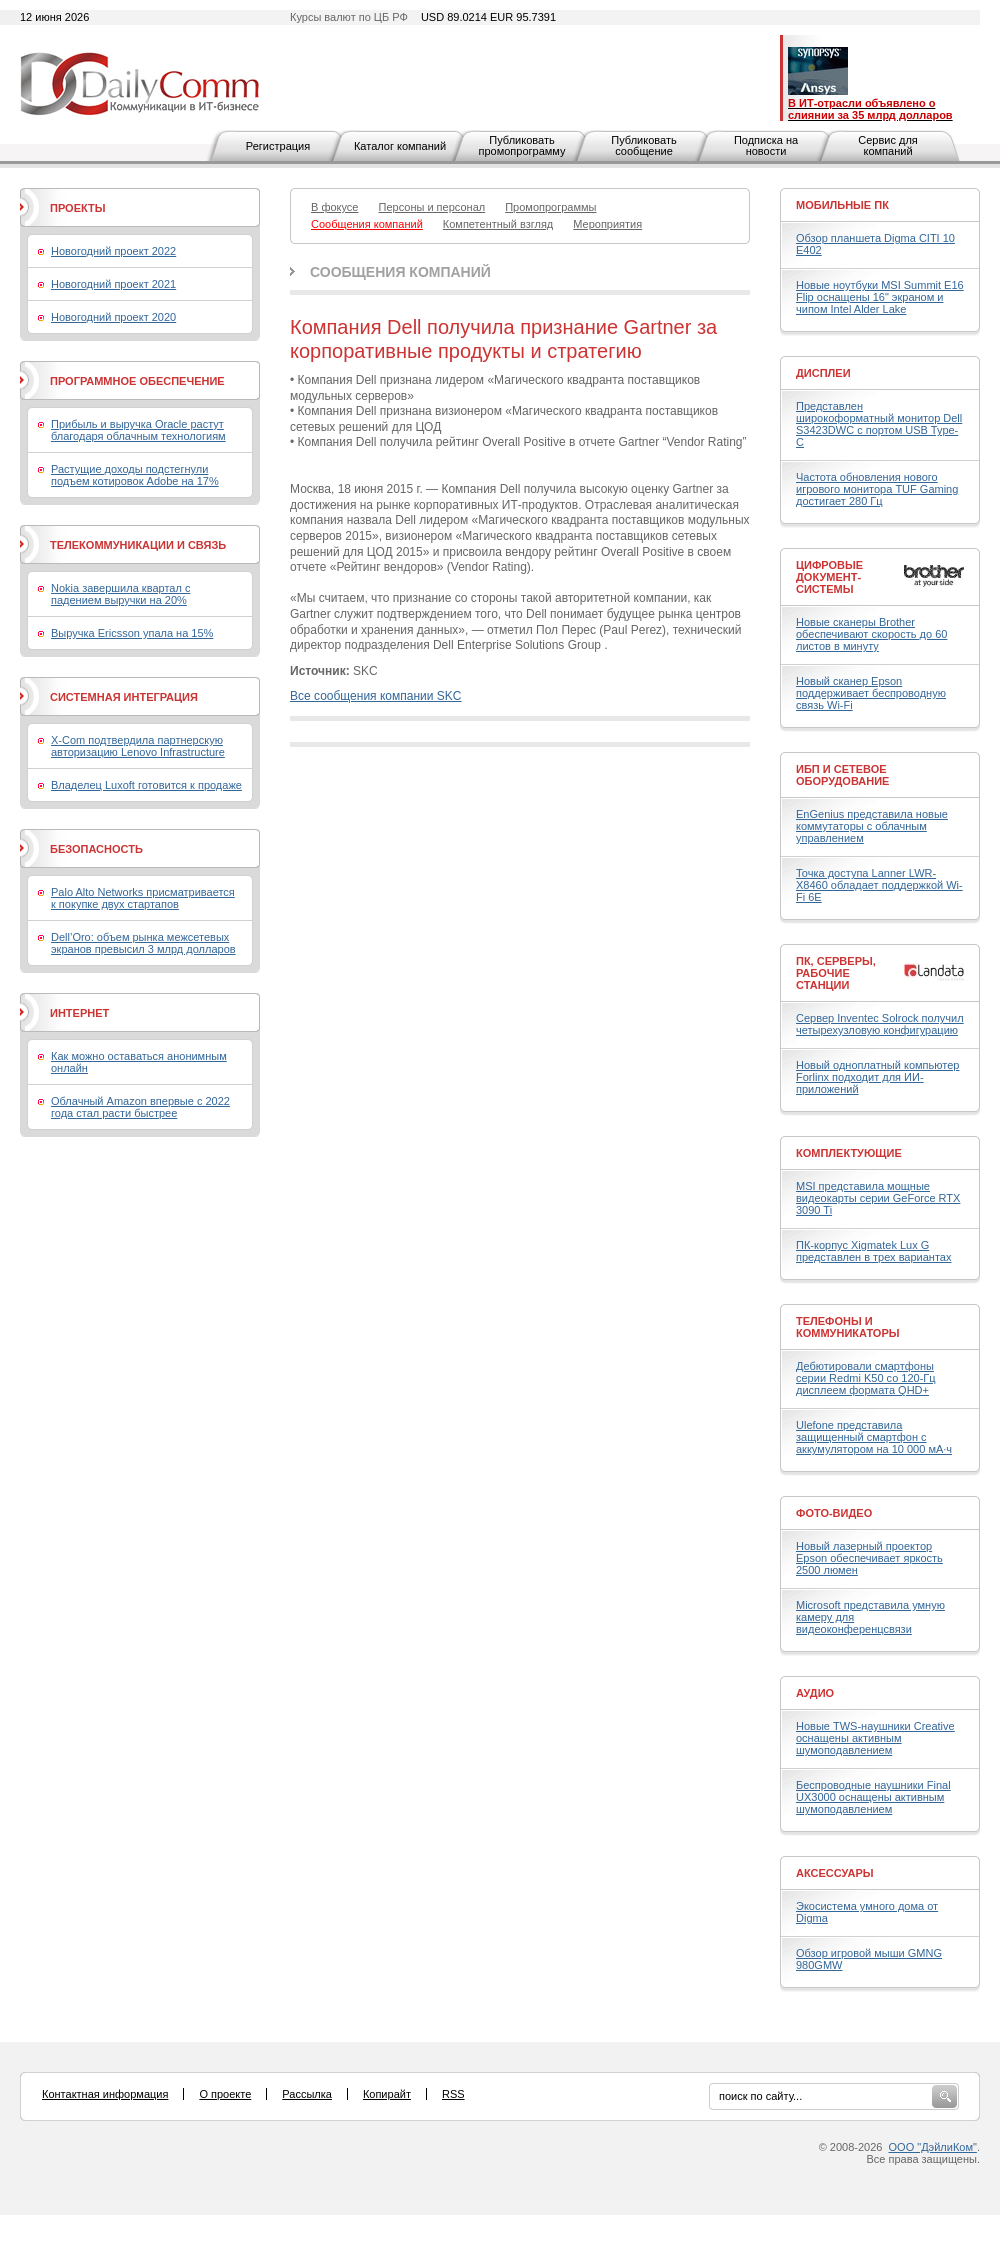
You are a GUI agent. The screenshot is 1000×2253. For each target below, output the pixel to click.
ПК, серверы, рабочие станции (836, 973)
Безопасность (96, 849)
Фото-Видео (834, 1513)
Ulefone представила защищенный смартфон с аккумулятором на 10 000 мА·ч (874, 1437)
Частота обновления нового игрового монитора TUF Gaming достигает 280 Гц (877, 489)
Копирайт (387, 2094)
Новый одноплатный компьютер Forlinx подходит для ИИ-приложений (877, 1077)
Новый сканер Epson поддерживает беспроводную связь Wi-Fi (871, 693)
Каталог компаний (400, 146)
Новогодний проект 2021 (113, 284)
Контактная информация (105, 2094)
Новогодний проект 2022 (113, 251)
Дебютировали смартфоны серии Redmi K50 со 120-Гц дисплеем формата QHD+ (866, 1378)
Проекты (77, 208)
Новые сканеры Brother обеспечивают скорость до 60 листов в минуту (871, 634)
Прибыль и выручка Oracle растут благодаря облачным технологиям (138, 430)
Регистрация (278, 146)
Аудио (815, 1693)
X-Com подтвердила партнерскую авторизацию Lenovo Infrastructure (138, 746)
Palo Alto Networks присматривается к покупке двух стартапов (143, 898)
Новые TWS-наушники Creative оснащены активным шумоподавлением (875, 1738)
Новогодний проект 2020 (113, 317)
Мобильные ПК (842, 205)
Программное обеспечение (137, 381)
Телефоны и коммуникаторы (848, 1327)
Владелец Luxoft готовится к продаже (146, 785)
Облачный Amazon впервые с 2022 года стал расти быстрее (140, 1107)
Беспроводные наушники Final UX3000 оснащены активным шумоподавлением (873, 1797)
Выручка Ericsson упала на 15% (132, 633)
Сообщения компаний (400, 272)
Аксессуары (835, 1873)
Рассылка (307, 2094)
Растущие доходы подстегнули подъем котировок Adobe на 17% (135, 475)
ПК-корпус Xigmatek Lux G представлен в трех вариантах (873, 1251)
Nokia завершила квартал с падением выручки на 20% (120, 594)
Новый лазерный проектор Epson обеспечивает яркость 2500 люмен (869, 1558)
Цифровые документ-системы (829, 577)
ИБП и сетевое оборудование (842, 775)
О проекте (225, 2094)
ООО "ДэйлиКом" (933, 2147)
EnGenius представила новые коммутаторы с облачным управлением (872, 826)
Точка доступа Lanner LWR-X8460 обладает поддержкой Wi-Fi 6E (879, 885)
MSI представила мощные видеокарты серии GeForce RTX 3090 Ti (878, 1198)
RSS (453, 2094)
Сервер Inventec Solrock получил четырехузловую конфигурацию (880, 1024)
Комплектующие (849, 1153)
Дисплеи (823, 373)
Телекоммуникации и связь (138, 545)
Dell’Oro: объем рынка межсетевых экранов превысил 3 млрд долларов (143, 943)
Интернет (79, 1013)
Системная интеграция (124, 697)
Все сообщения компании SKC (375, 696)
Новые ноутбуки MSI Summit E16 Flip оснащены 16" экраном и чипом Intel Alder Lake (880, 297)
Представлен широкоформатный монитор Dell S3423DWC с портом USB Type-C (879, 424)
